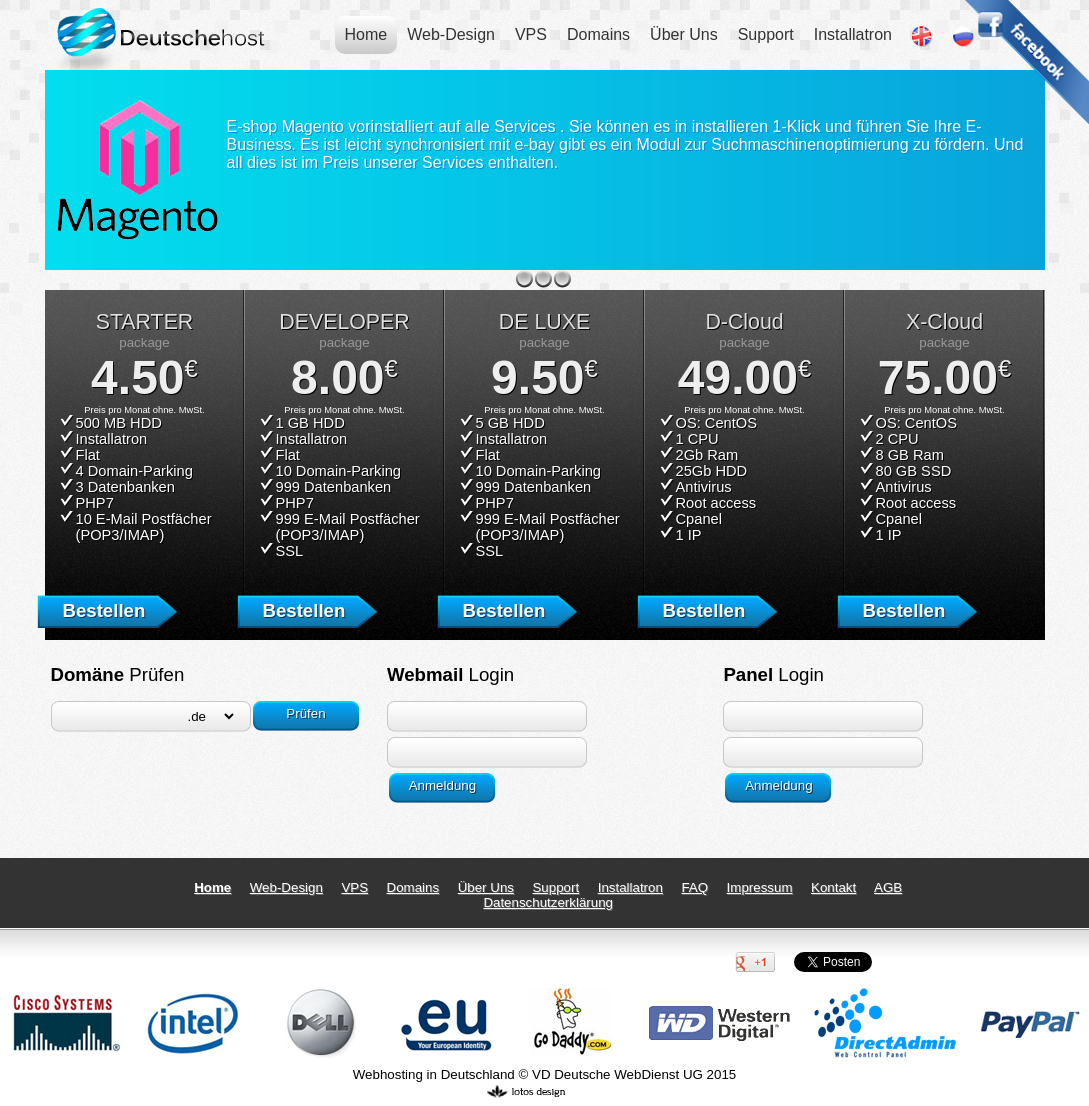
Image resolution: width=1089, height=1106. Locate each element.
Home (366, 34)
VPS (531, 34)
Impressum (760, 887)
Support (766, 34)
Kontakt (833, 887)
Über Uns (684, 34)
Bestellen (103, 610)
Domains (598, 34)
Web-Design (451, 34)
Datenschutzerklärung (548, 902)
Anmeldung (442, 785)
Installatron (853, 34)
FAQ (694, 887)
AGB (888, 887)
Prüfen (305, 713)
